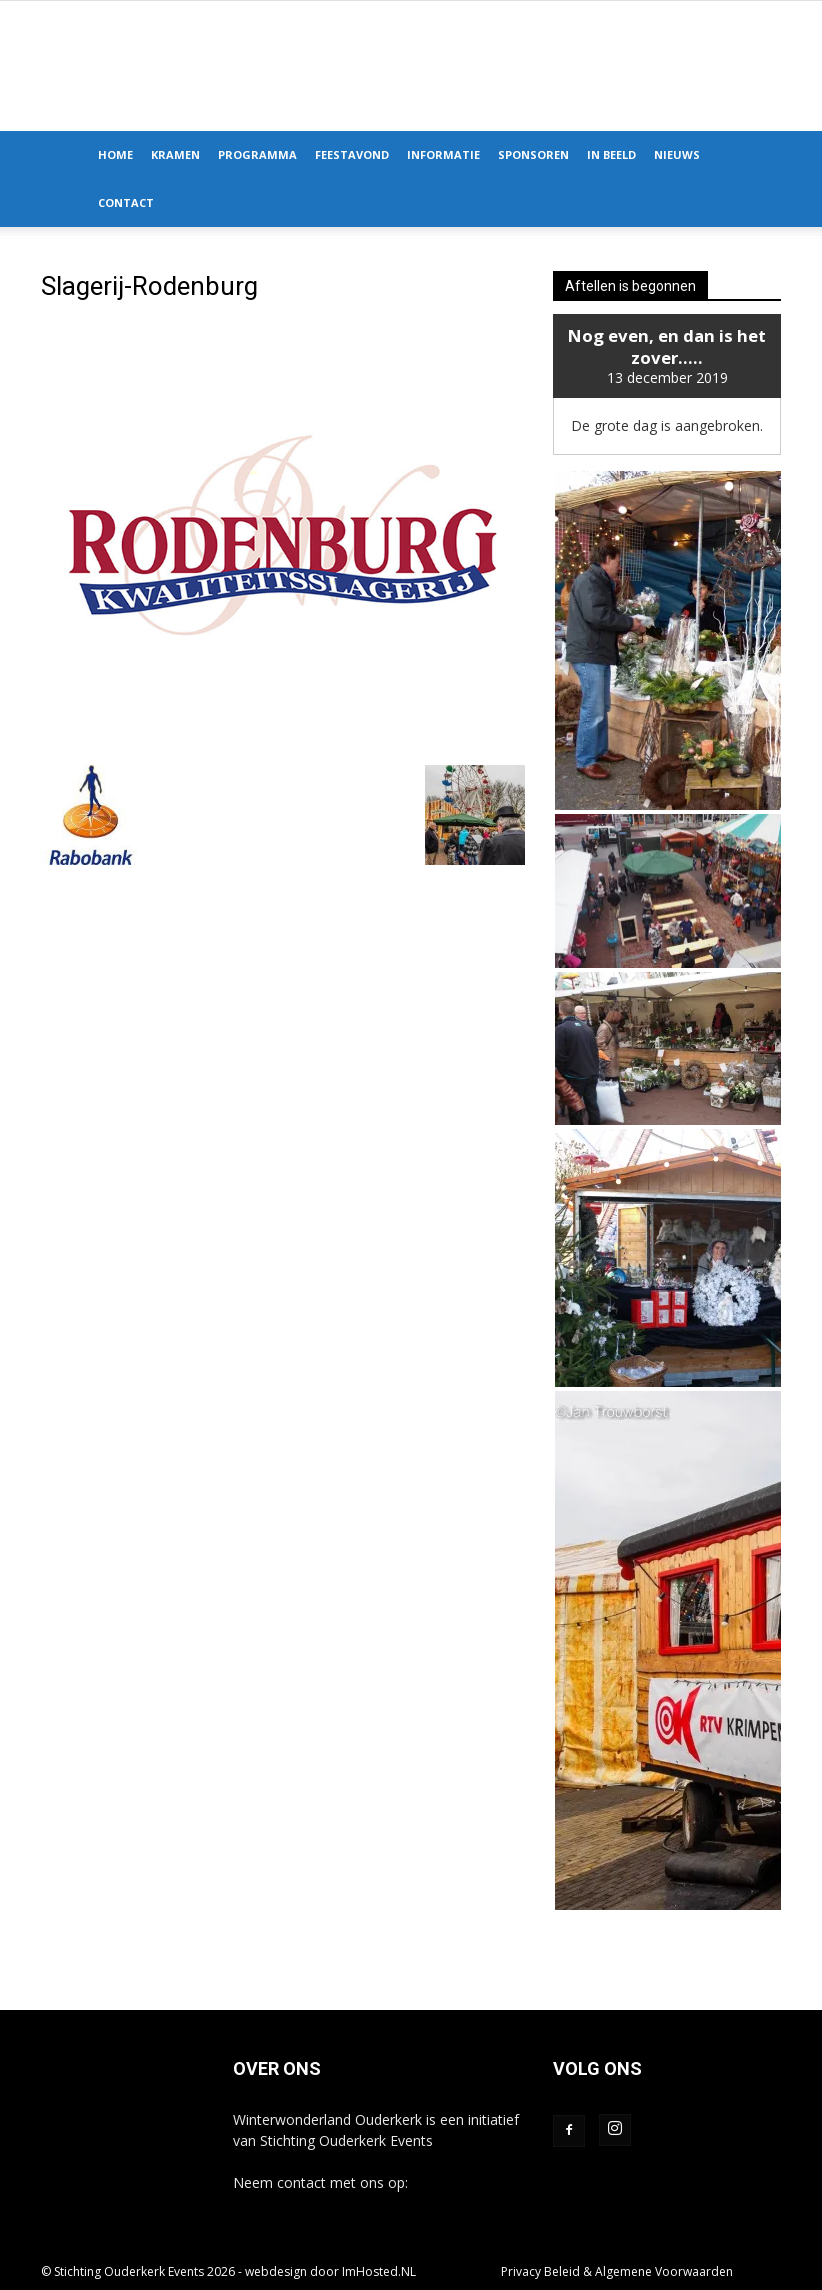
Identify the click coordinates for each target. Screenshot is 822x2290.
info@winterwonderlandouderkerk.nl (349, 2203)
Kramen (175, 154)
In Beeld (611, 154)
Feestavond (352, 154)
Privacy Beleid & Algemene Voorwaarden (617, 2271)
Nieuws (677, 154)
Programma (257, 154)
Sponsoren (533, 154)
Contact (126, 202)
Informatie (443, 154)
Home (115, 154)
